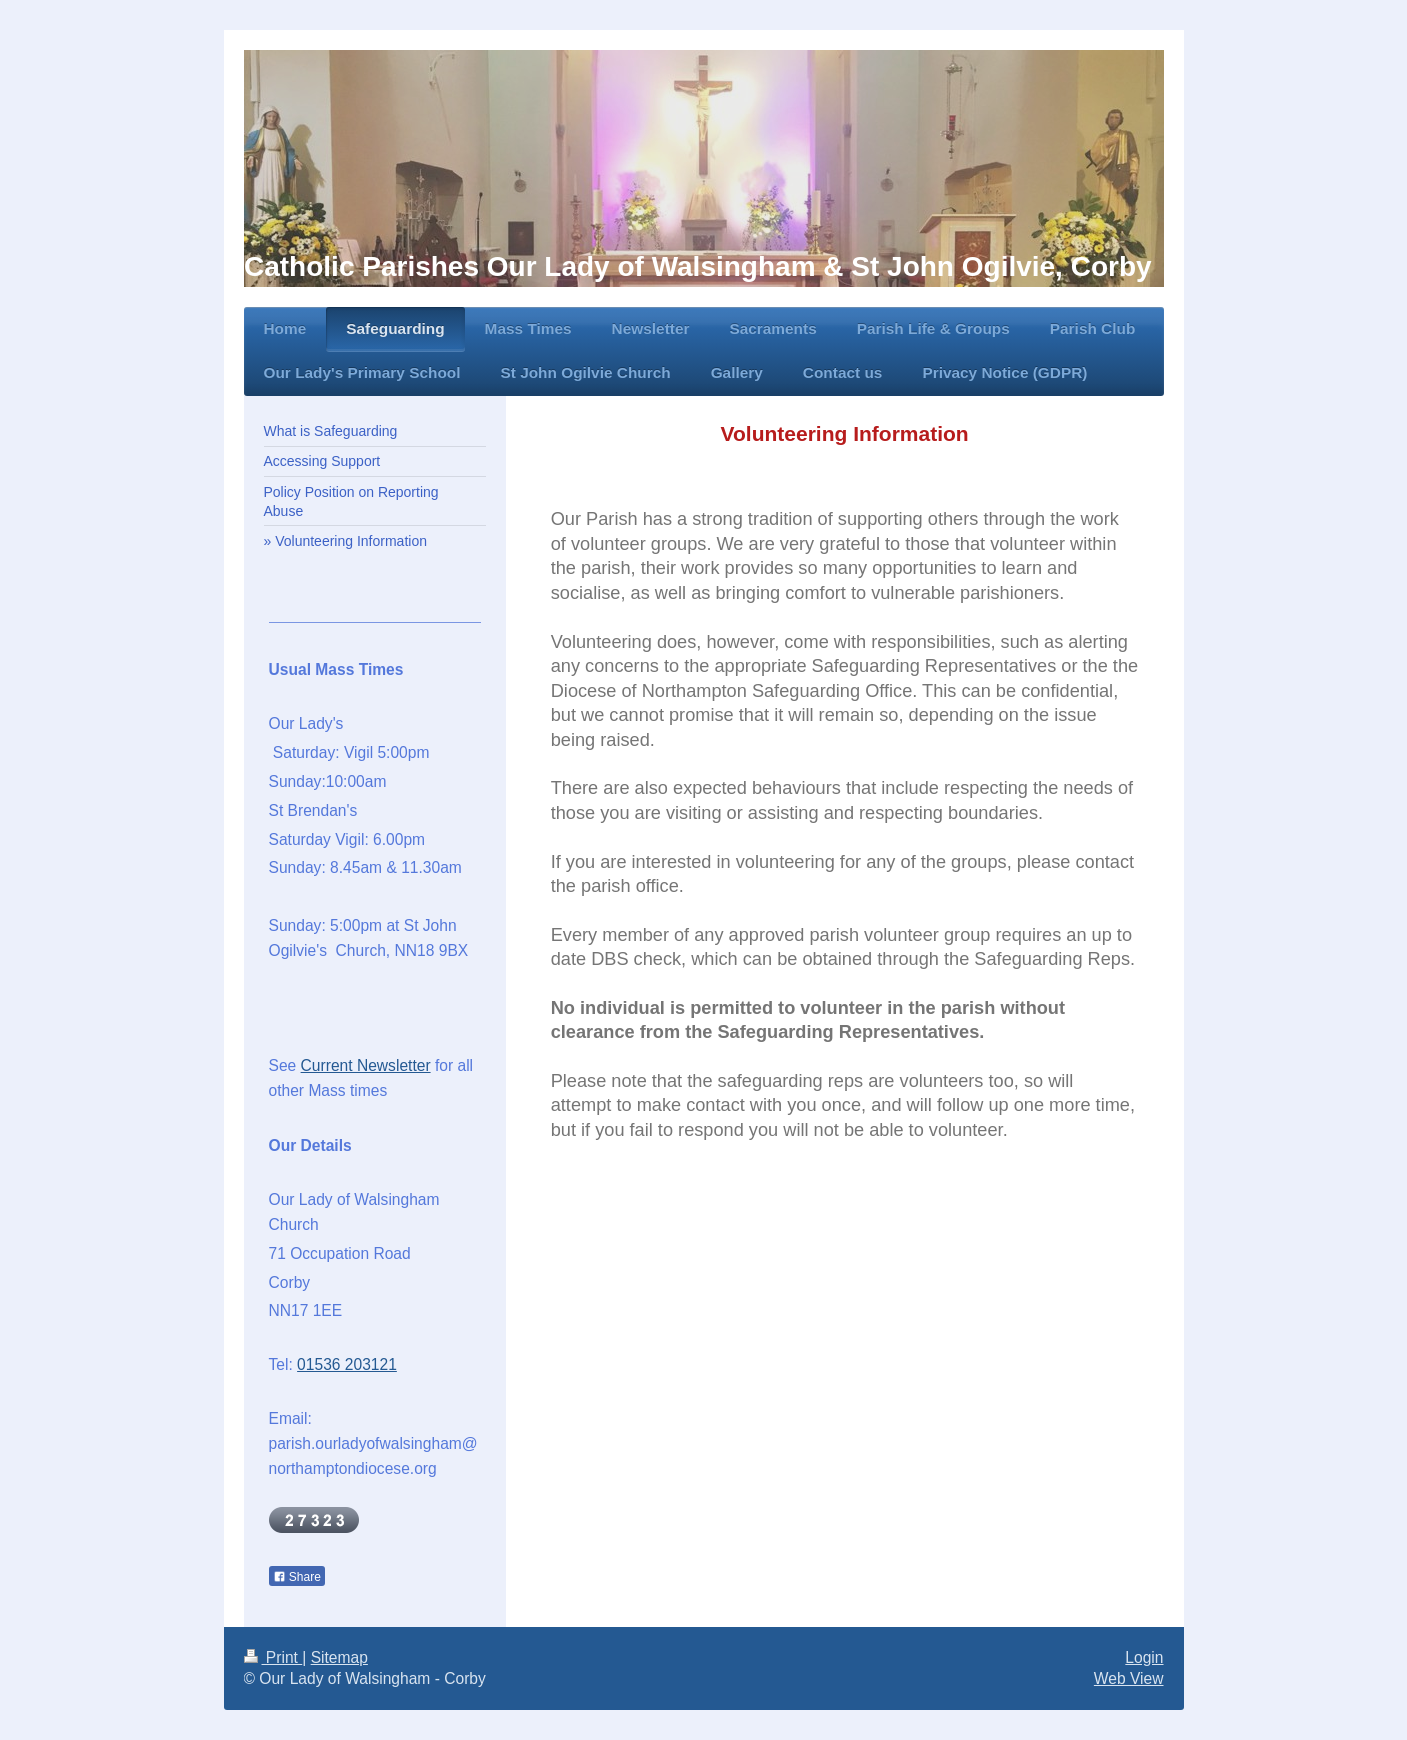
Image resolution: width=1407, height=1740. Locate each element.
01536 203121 (347, 1364)
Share (297, 1577)
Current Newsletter (366, 1065)
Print (273, 1657)
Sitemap (339, 1657)
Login (1144, 1657)
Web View (1129, 1678)
